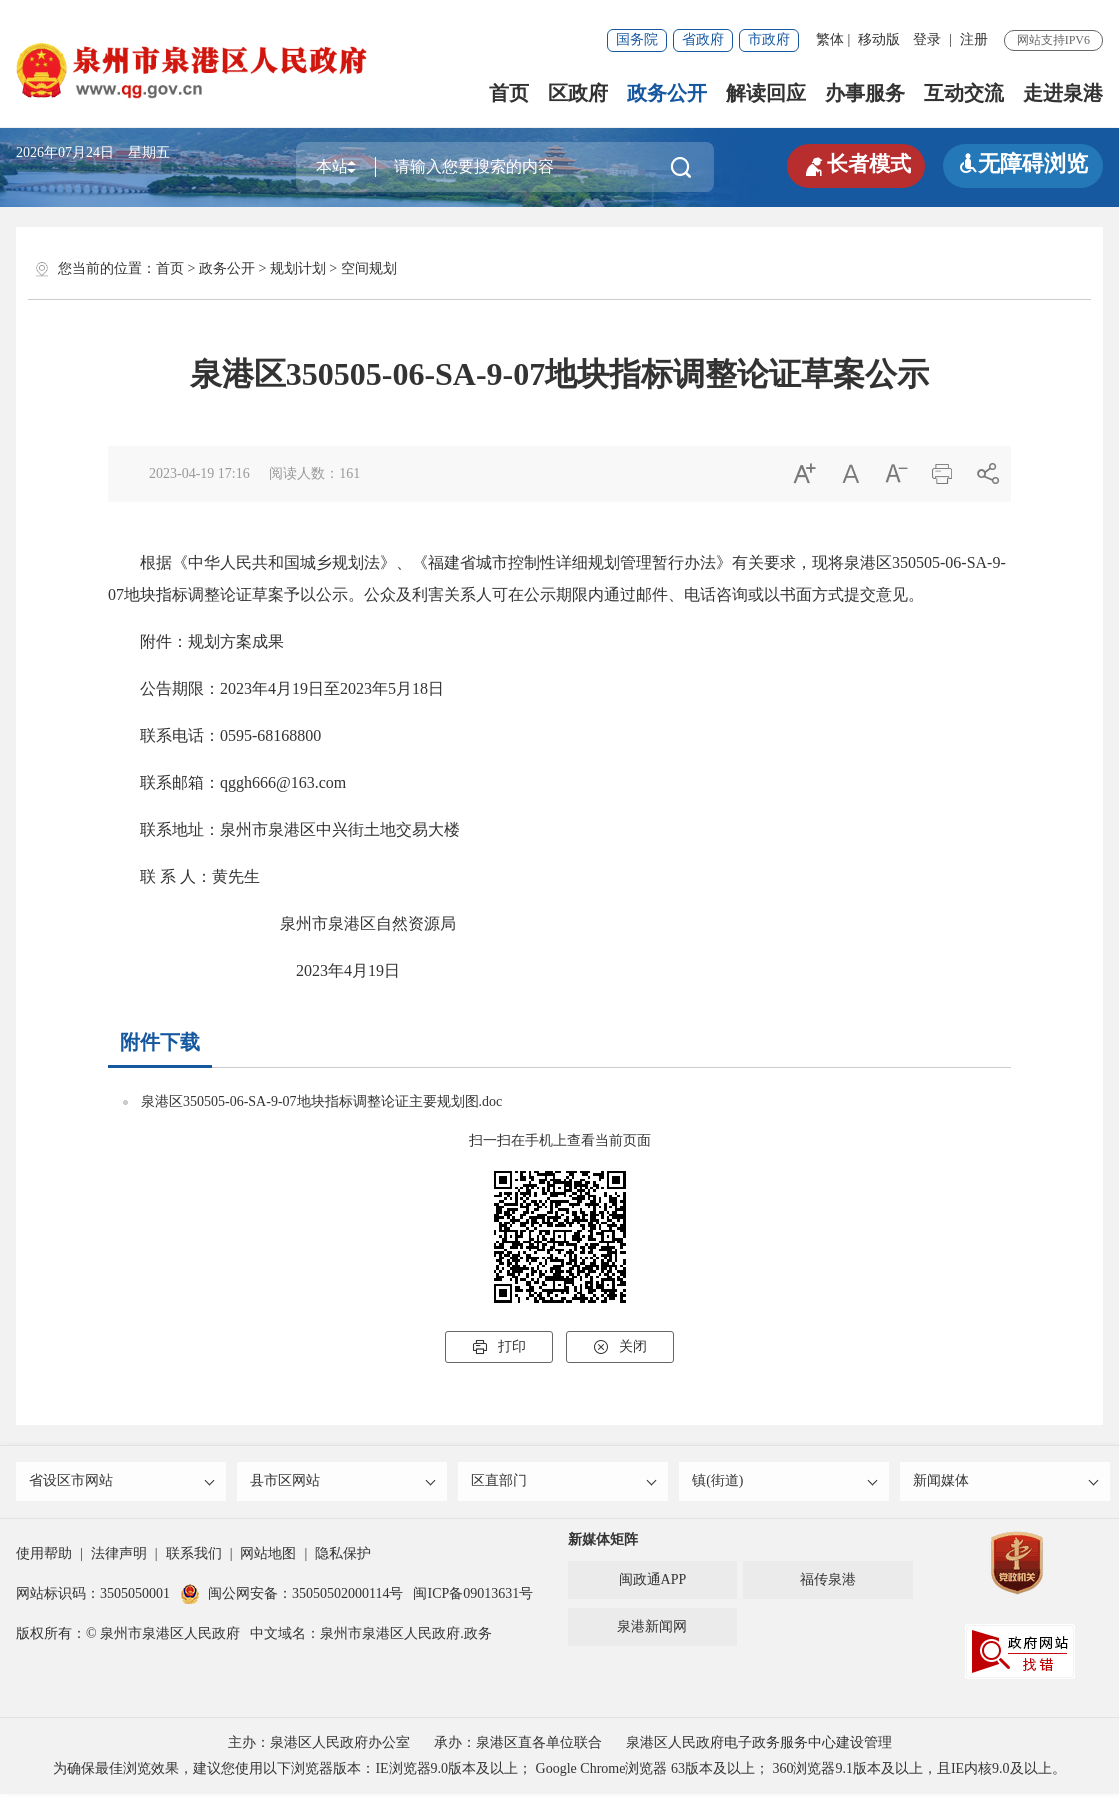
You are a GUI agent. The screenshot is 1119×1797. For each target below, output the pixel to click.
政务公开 (667, 93)
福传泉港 (828, 1582)
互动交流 (964, 93)
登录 (927, 39)
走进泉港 (1063, 93)
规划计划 (298, 268)
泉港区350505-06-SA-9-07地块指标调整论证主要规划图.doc (321, 1101)
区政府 (578, 93)
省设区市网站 (122, 1482)
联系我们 (194, 1556)
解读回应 (766, 93)
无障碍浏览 (1023, 163)
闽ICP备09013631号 (473, 1596)
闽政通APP (653, 1582)
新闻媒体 (1006, 1482)
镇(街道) (785, 1482)
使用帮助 (44, 1556)
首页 (509, 93)
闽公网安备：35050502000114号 (291, 1596)
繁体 (830, 39)
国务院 (637, 39)
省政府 (703, 39)
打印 (499, 1347)
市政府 (769, 39)
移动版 (879, 39)
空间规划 (369, 268)
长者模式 (853, 164)
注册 (974, 39)
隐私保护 (343, 1556)
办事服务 (865, 93)
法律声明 (119, 1556)
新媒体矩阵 (603, 1542)
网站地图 (268, 1556)
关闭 (620, 1347)
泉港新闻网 (652, 1629)
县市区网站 (343, 1482)
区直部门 (564, 1482)
